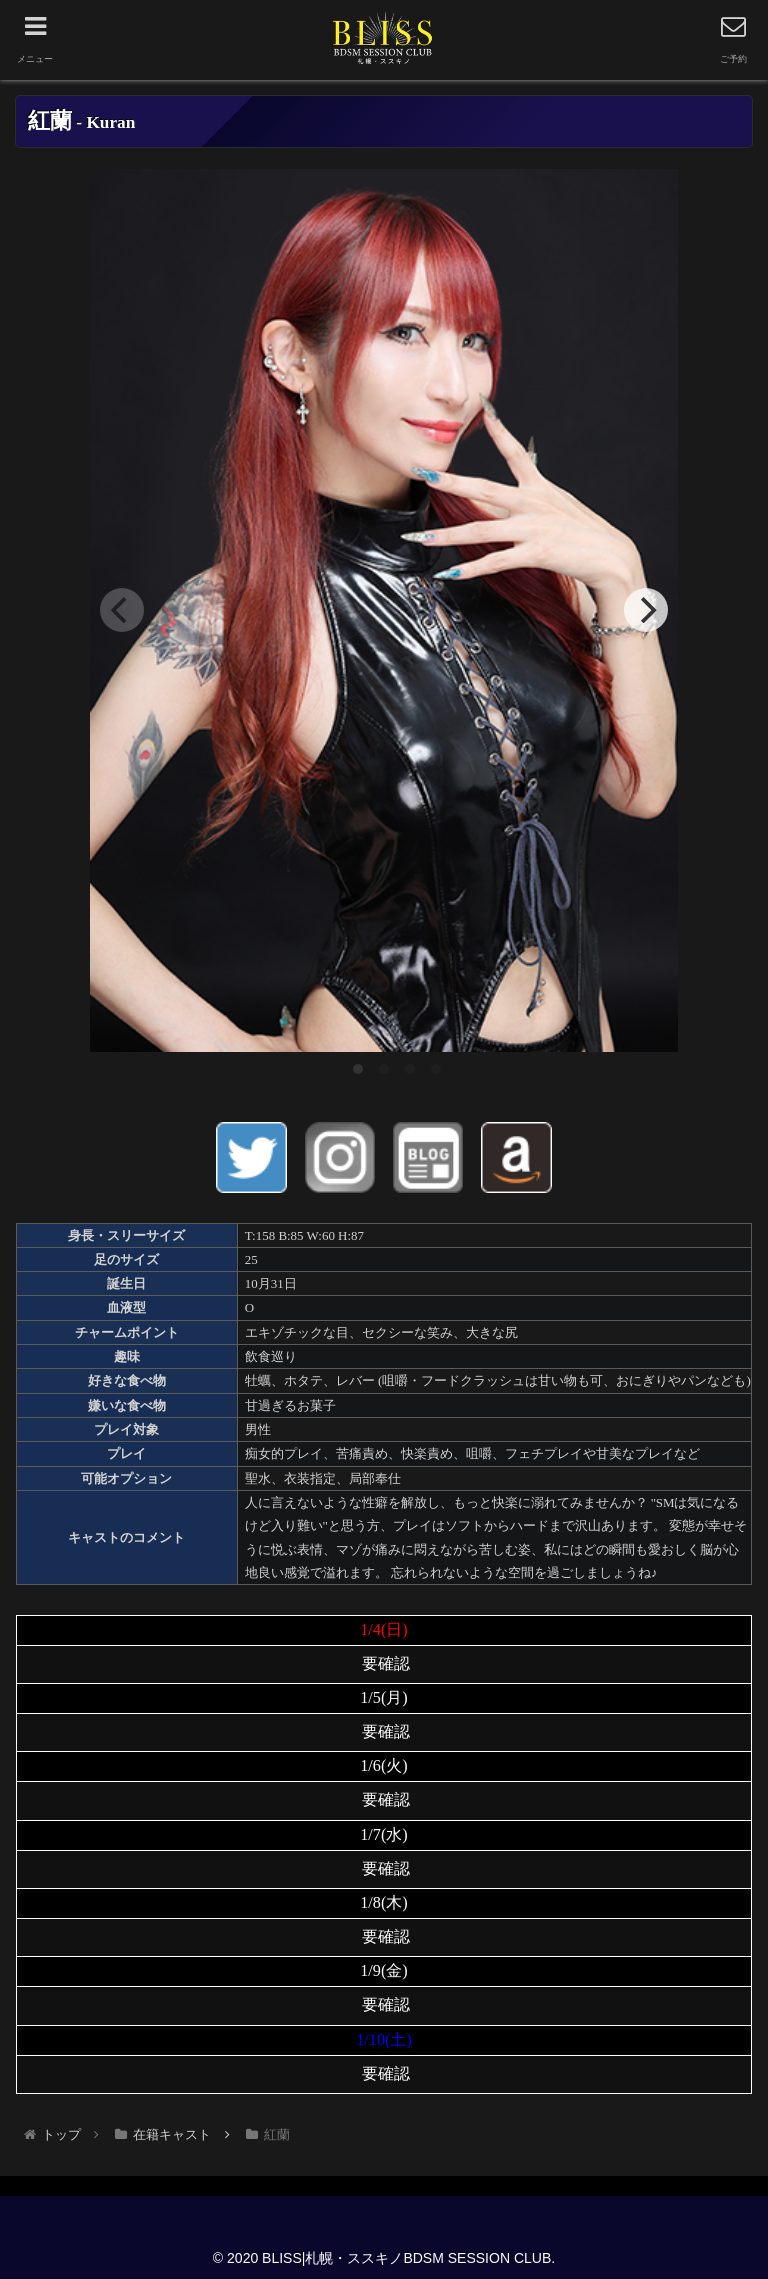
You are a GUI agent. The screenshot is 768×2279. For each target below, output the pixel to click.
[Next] (646, 610)
